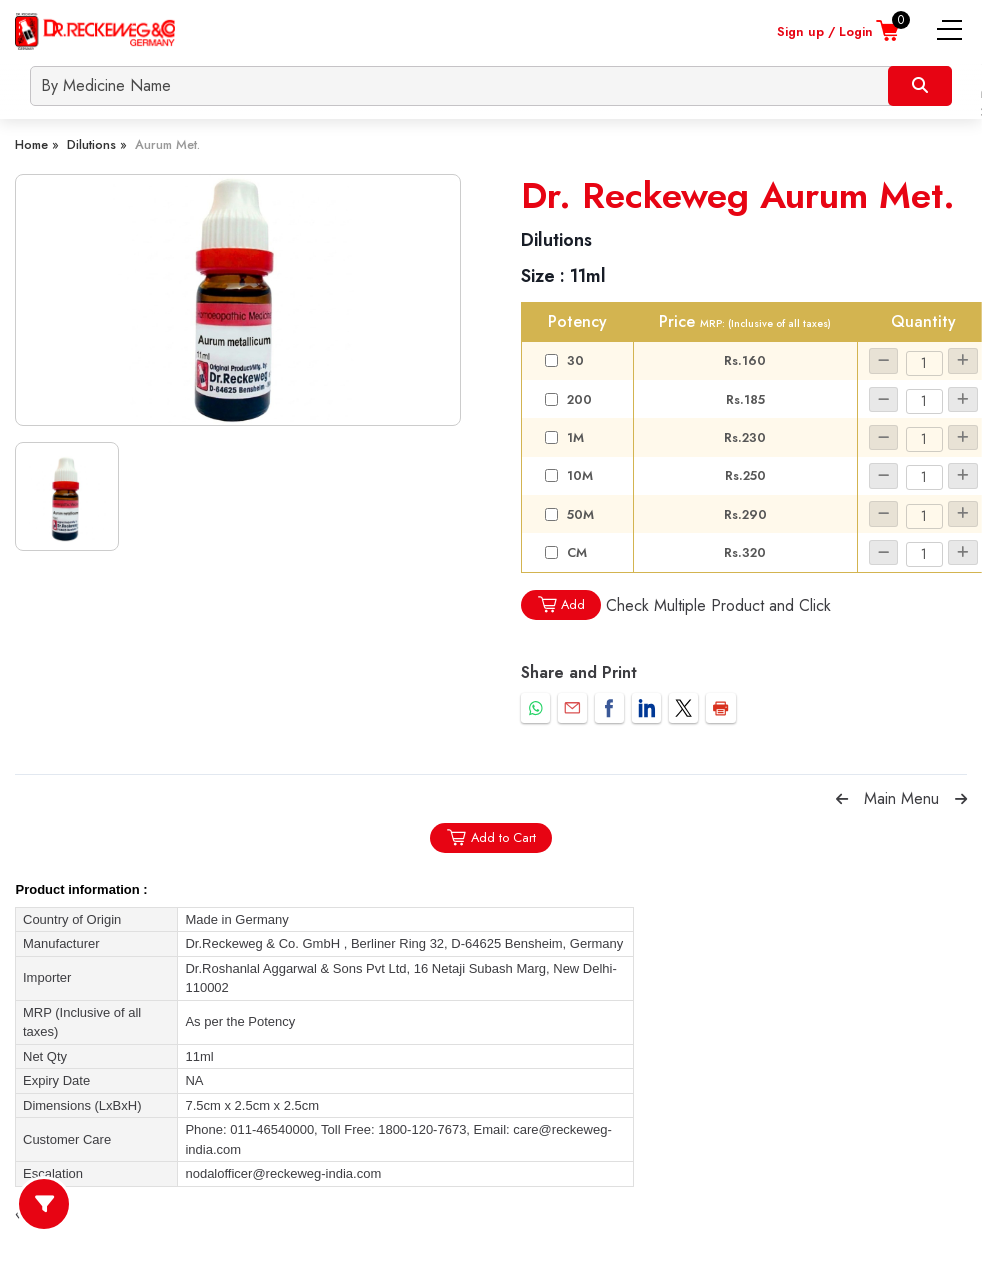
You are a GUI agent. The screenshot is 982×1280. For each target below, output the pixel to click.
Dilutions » (97, 144)
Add (561, 604)
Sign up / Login (825, 31)
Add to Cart (490, 837)
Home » (37, 144)
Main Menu (901, 798)
